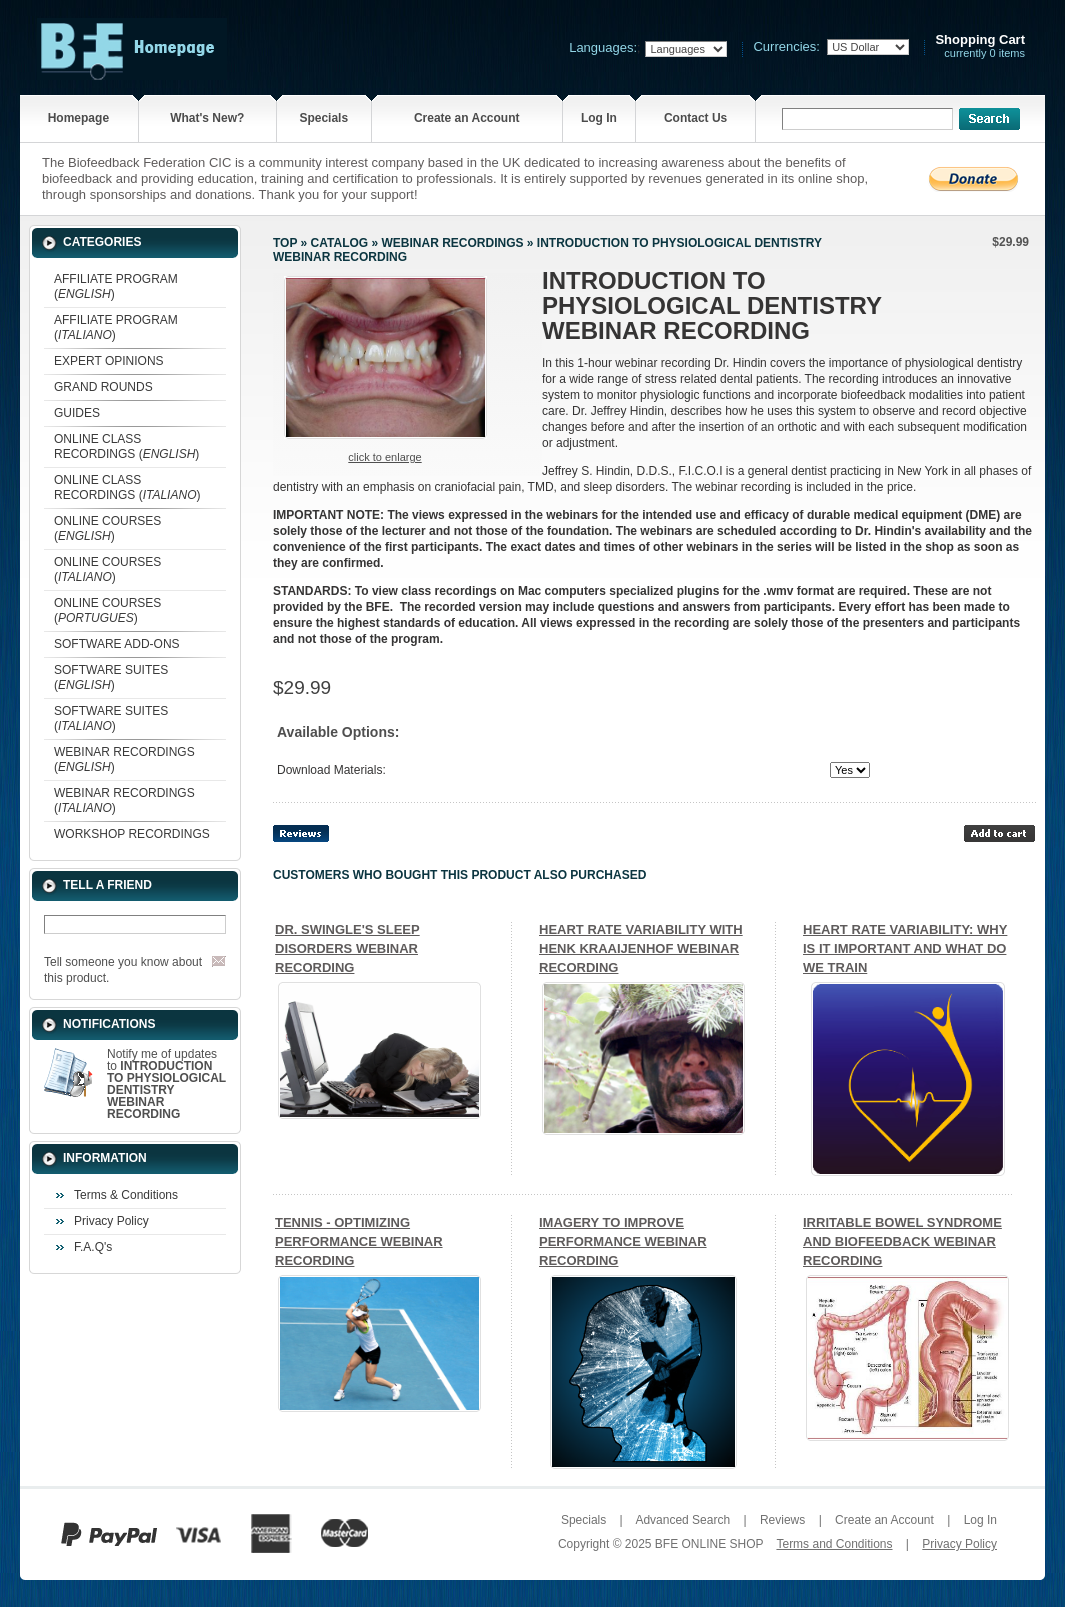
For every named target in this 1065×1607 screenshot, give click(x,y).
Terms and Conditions (834, 1544)
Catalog (340, 243)
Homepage (78, 118)
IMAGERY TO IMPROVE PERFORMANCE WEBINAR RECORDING (623, 1241)
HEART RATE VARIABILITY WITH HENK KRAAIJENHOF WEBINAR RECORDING (641, 948)
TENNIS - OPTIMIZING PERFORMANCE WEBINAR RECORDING (359, 1241)
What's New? (207, 118)
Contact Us (695, 118)
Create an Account (467, 118)
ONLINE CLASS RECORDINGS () (126, 446)
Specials (323, 118)
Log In (599, 118)
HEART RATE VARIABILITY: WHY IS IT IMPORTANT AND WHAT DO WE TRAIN (905, 948)
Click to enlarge (384, 457)
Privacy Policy (111, 1221)
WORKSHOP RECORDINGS (132, 834)
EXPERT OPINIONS (109, 361)
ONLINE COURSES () (107, 528)
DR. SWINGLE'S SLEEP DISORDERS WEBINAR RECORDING (347, 948)
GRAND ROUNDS (103, 387)
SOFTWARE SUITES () (111, 677)
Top (285, 243)
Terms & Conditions (126, 1195)
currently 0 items (980, 46)
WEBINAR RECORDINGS (452, 243)
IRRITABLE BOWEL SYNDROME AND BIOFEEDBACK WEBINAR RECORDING (902, 1241)
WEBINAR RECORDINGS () (124, 759)
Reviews (782, 1520)
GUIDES (77, 413)
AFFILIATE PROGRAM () (116, 286)
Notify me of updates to (166, 1084)
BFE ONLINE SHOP (709, 1544)
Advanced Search (682, 1520)
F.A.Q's (93, 1247)
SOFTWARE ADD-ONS (117, 644)
